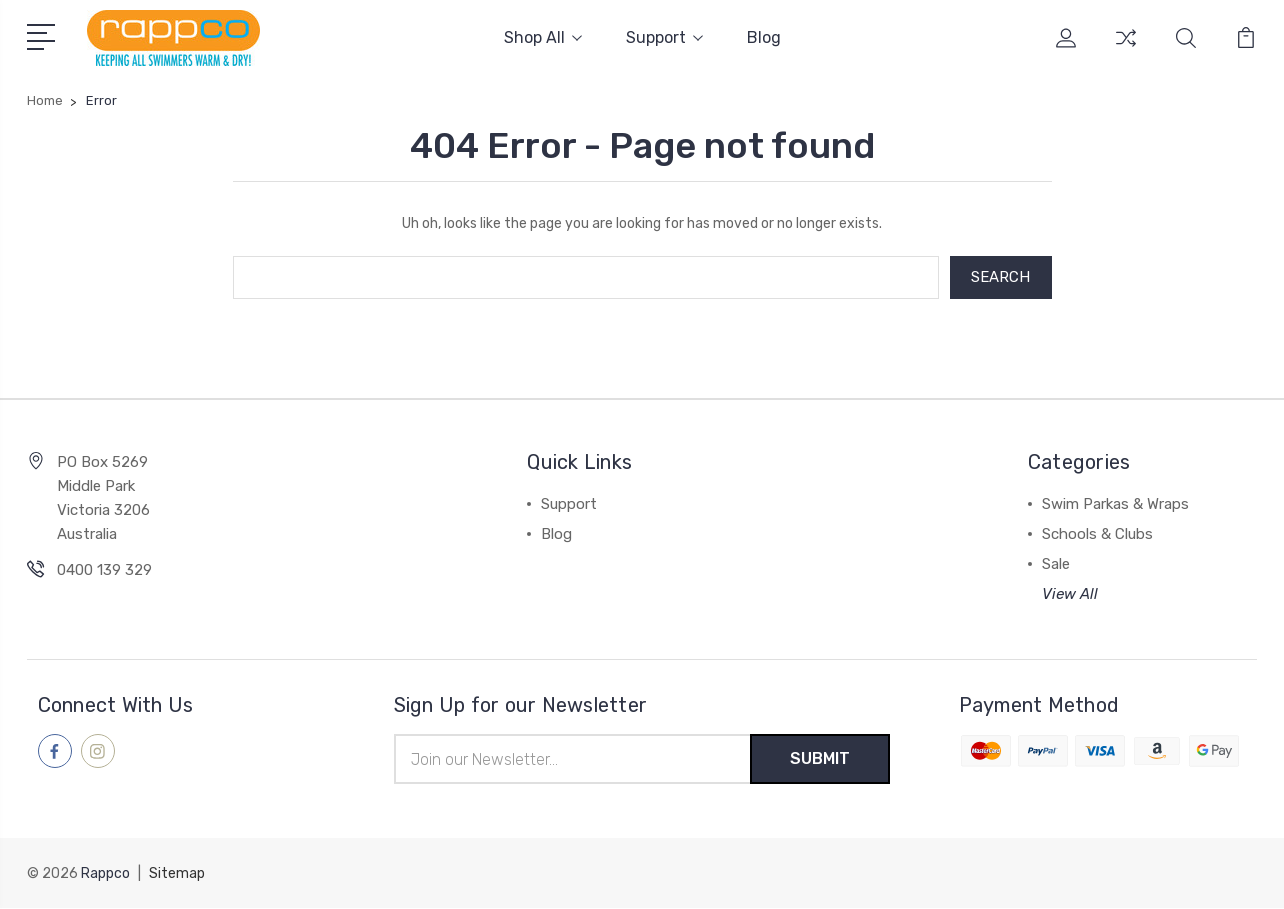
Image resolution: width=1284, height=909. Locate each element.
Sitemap (177, 874)
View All (1070, 595)
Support (664, 37)
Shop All (543, 37)
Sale (1056, 565)
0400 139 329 (104, 571)
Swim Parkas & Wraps (1115, 505)
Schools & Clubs (1097, 535)
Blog (764, 37)
